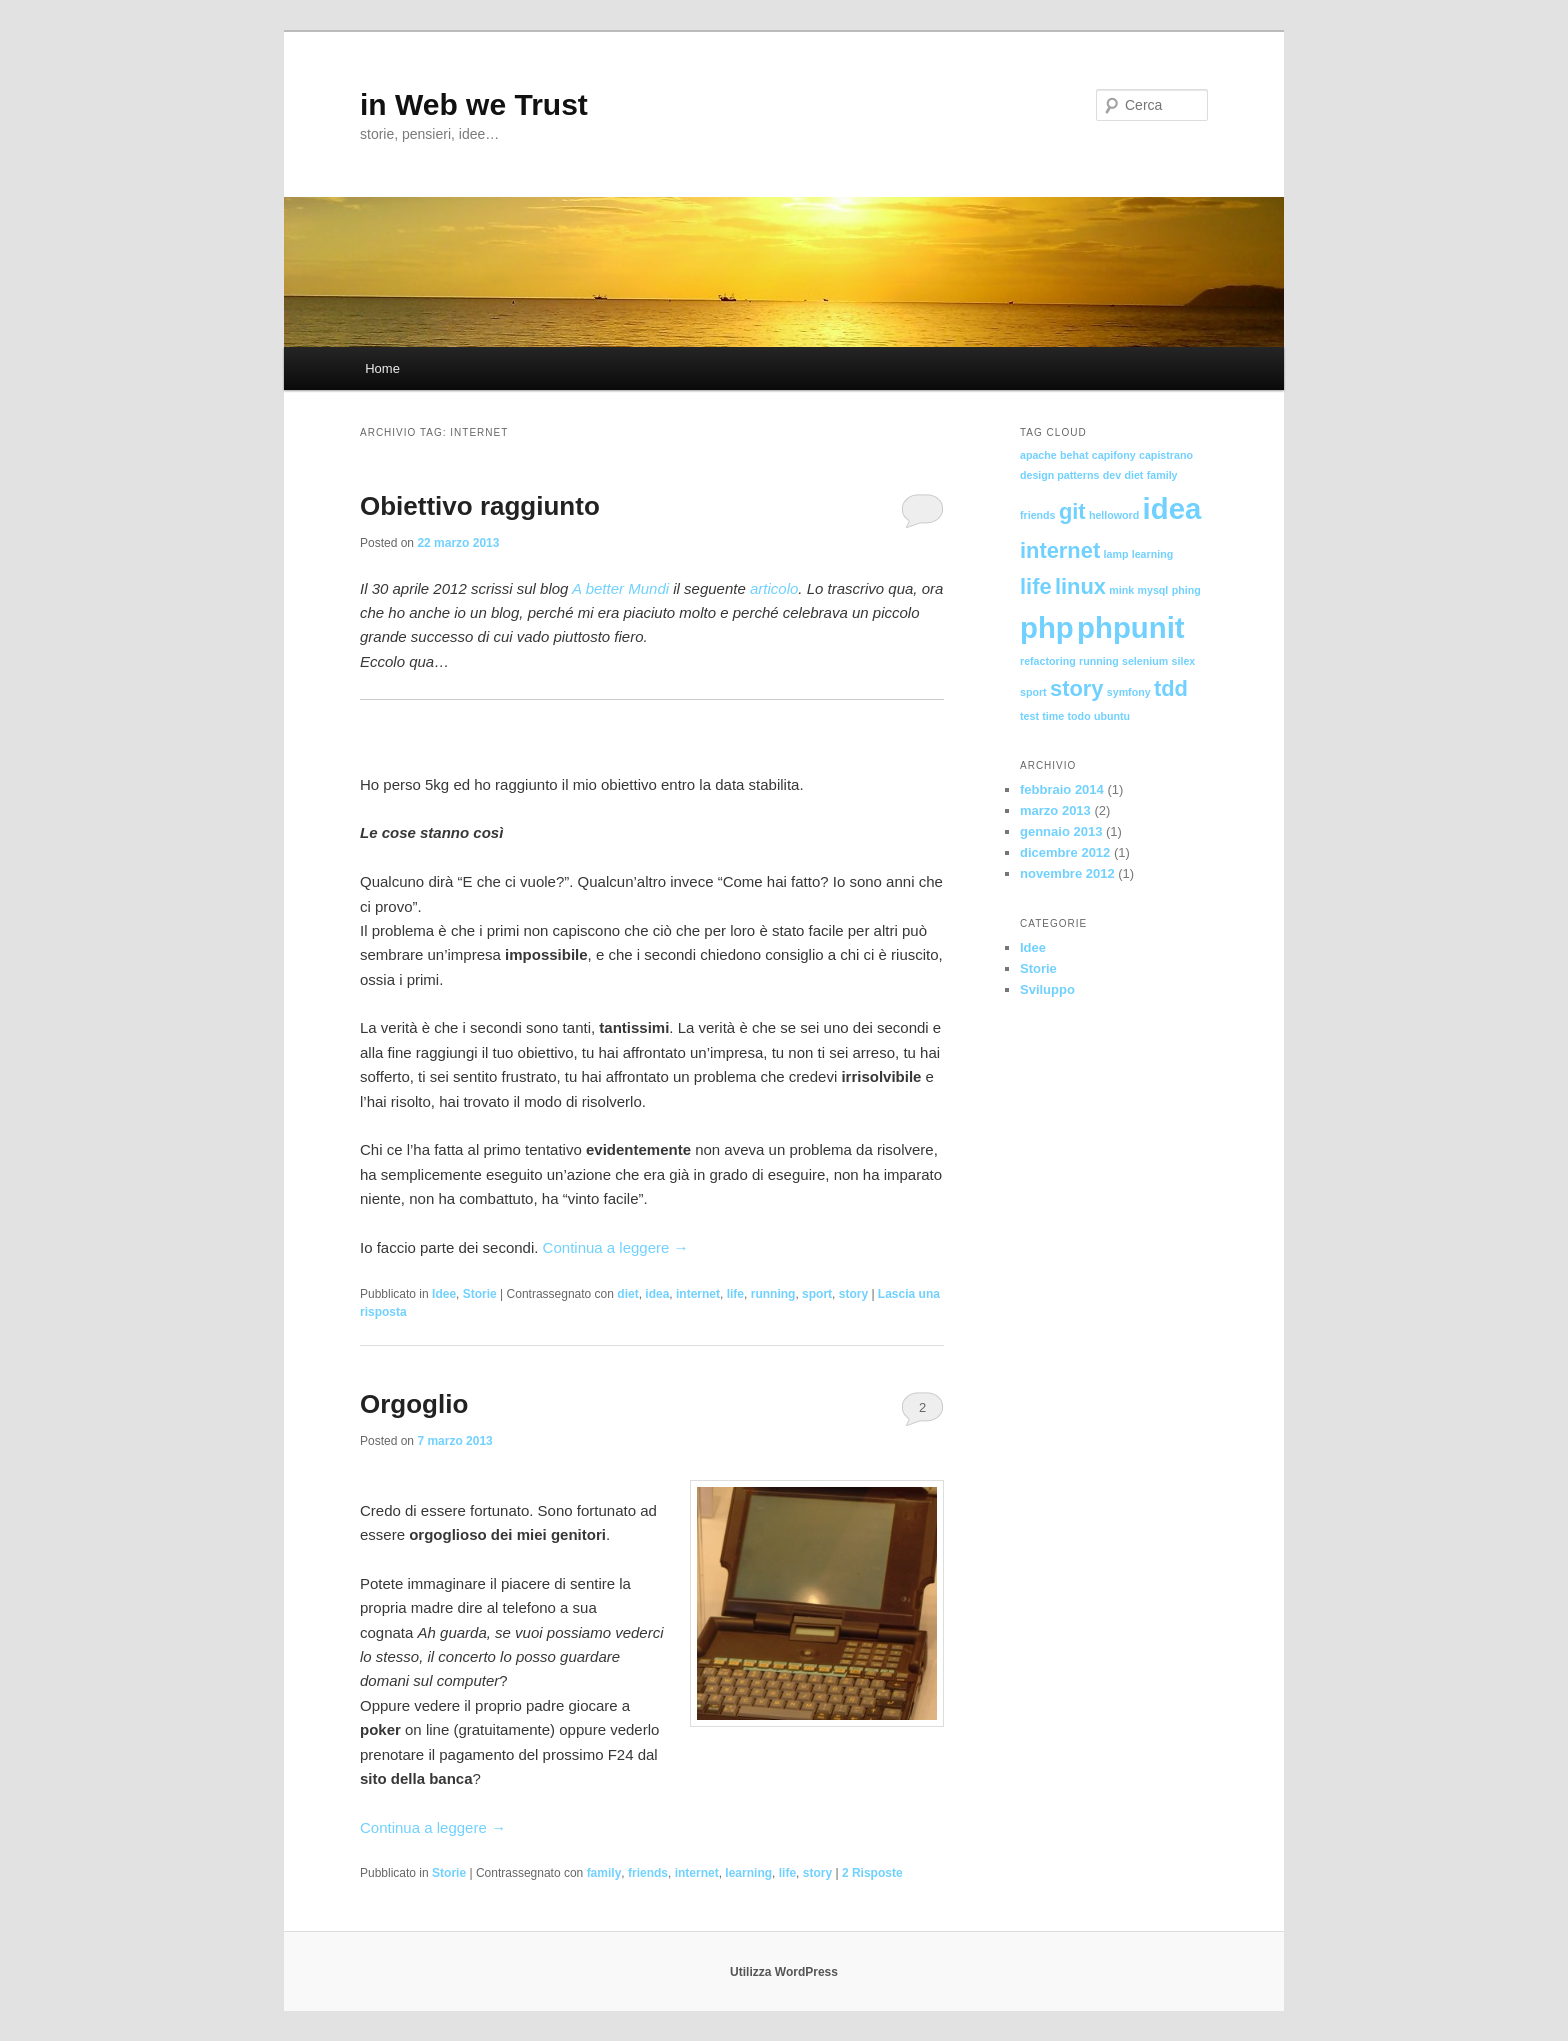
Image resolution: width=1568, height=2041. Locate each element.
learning (748, 1873)
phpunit (1131, 627)
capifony (1114, 455)
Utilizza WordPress (784, 1972)
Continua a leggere (616, 1247)
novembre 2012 (1067, 873)
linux (1080, 586)
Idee (444, 1294)
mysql (1153, 590)
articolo (774, 588)
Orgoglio (414, 1404)
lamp (1116, 554)
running (773, 1294)
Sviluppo (1047, 989)
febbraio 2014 (1062, 789)
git (1072, 511)
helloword (1114, 515)
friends (648, 1873)
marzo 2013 (1055, 810)
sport (817, 1294)
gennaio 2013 (1061, 831)
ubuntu (1112, 716)
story (853, 1294)
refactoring (1048, 661)
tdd (1171, 688)
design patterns (1059, 475)
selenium (1145, 661)
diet (627, 1294)
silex (1184, 661)
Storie (480, 1294)
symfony (1129, 692)
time (1053, 716)
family (604, 1873)
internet (698, 1294)
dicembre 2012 (1065, 852)
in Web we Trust (474, 104)
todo (1079, 716)
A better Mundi (620, 588)
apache (1038, 455)
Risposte (872, 1873)
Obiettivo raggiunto (480, 506)
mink (1121, 590)
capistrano (1166, 455)
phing (1186, 590)
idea (657, 1294)
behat (1074, 455)
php (1047, 627)
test (1029, 716)
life (735, 1294)
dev (1112, 475)
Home (382, 368)
